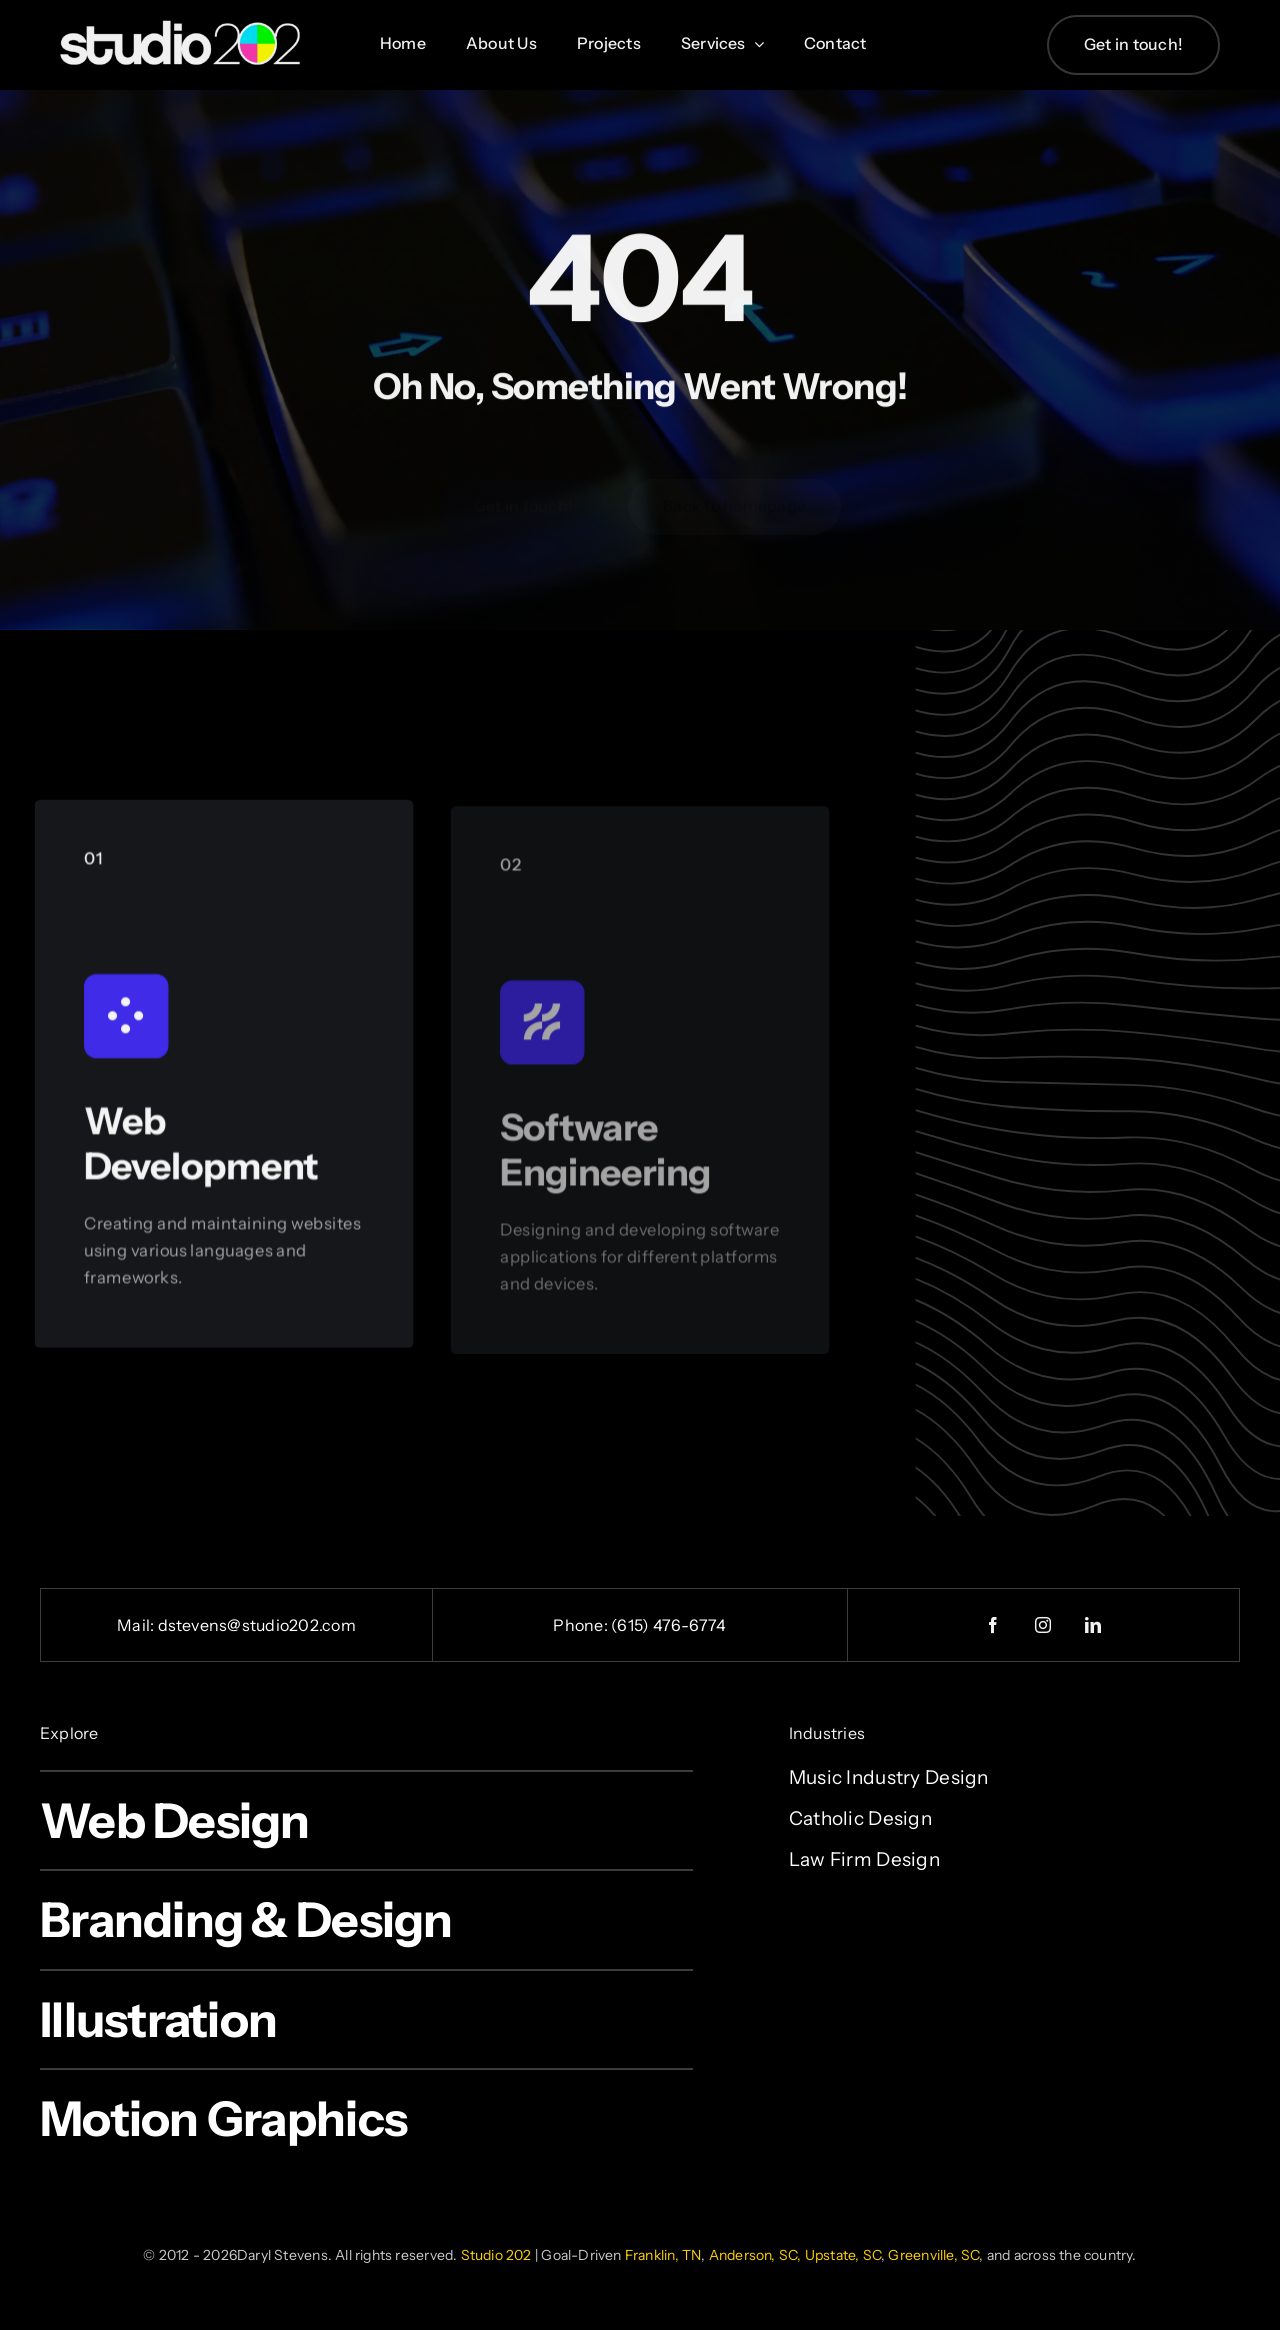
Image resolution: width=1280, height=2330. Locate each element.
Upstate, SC (843, 2255)
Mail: (137, 1625)
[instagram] (1044, 1625)
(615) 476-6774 (668, 1625)
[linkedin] (1094, 1625)
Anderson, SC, (755, 2255)
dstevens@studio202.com (257, 1625)
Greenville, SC (933, 2255)
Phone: (582, 1625)
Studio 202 (496, 2255)
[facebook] (994, 1625)
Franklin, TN (663, 2255)
